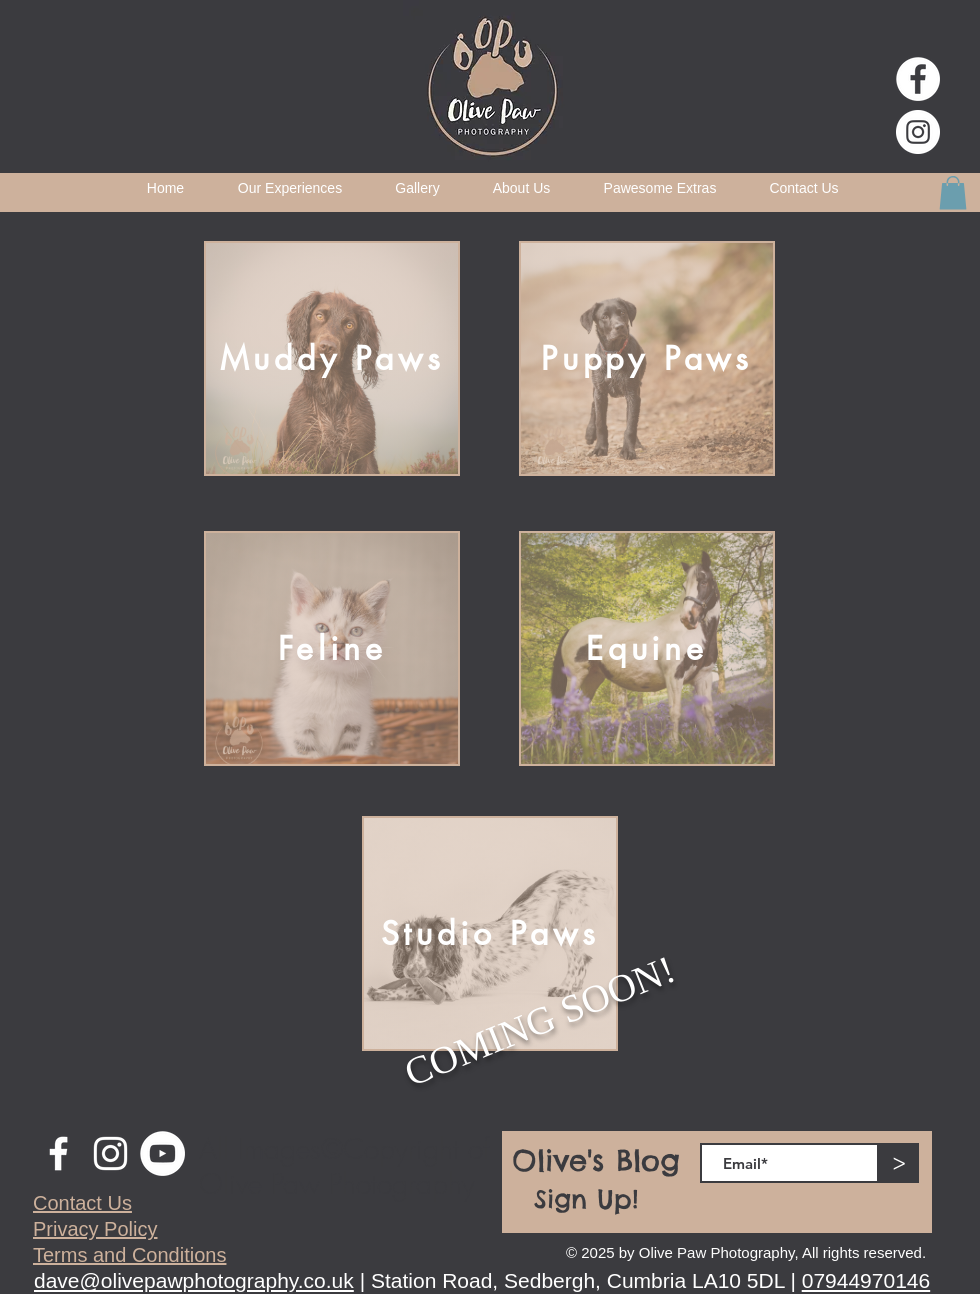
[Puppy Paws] (647, 358)
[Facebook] (918, 79)
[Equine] (647, 648)
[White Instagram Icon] (110, 1153)
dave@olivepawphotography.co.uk (194, 1280)
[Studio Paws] (490, 933)
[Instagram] (918, 132)
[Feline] (332, 648)
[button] (953, 192)
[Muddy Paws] (332, 358)
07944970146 (866, 1280)
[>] (899, 1163)
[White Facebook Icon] (58, 1153)
